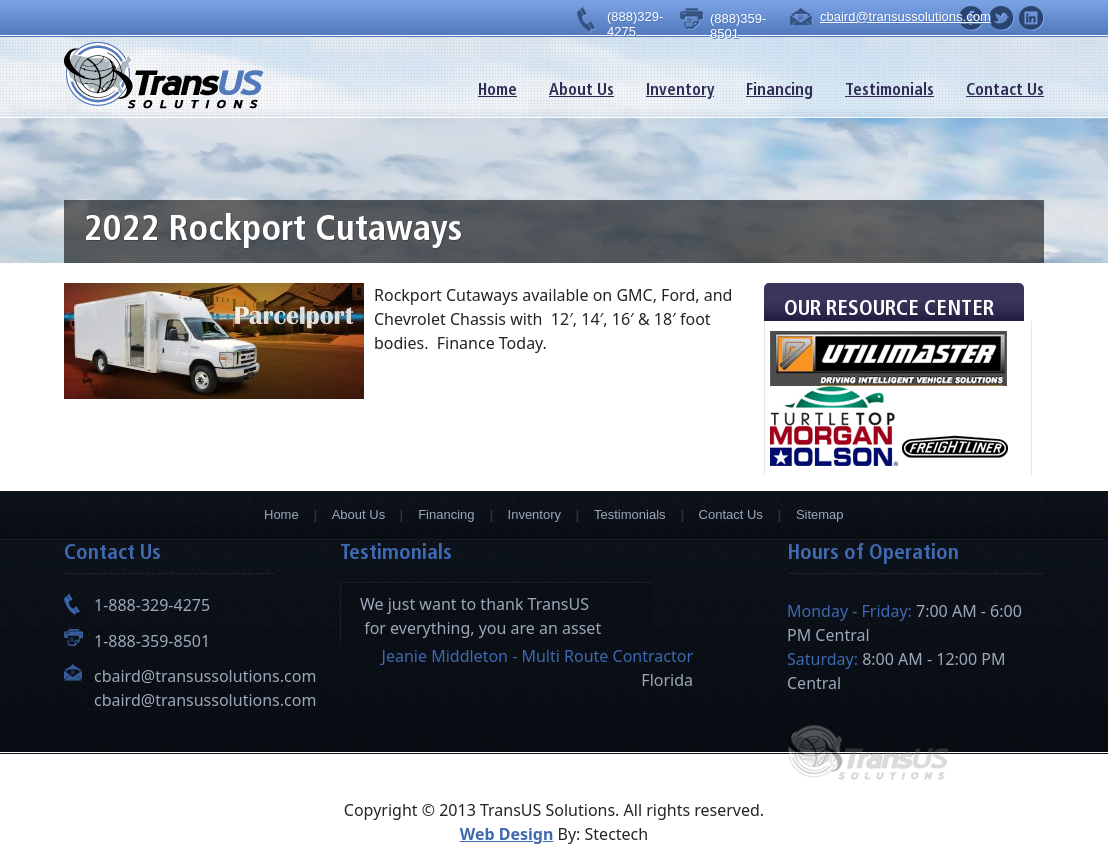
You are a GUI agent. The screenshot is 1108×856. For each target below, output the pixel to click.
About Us (581, 91)
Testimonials (889, 91)
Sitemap (820, 514)
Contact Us (1005, 91)
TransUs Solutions (164, 75)
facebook (1031, 18)
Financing (779, 91)
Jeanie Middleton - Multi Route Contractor (537, 656)
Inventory (680, 91)
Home (497, 91)
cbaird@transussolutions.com (889, 16)
